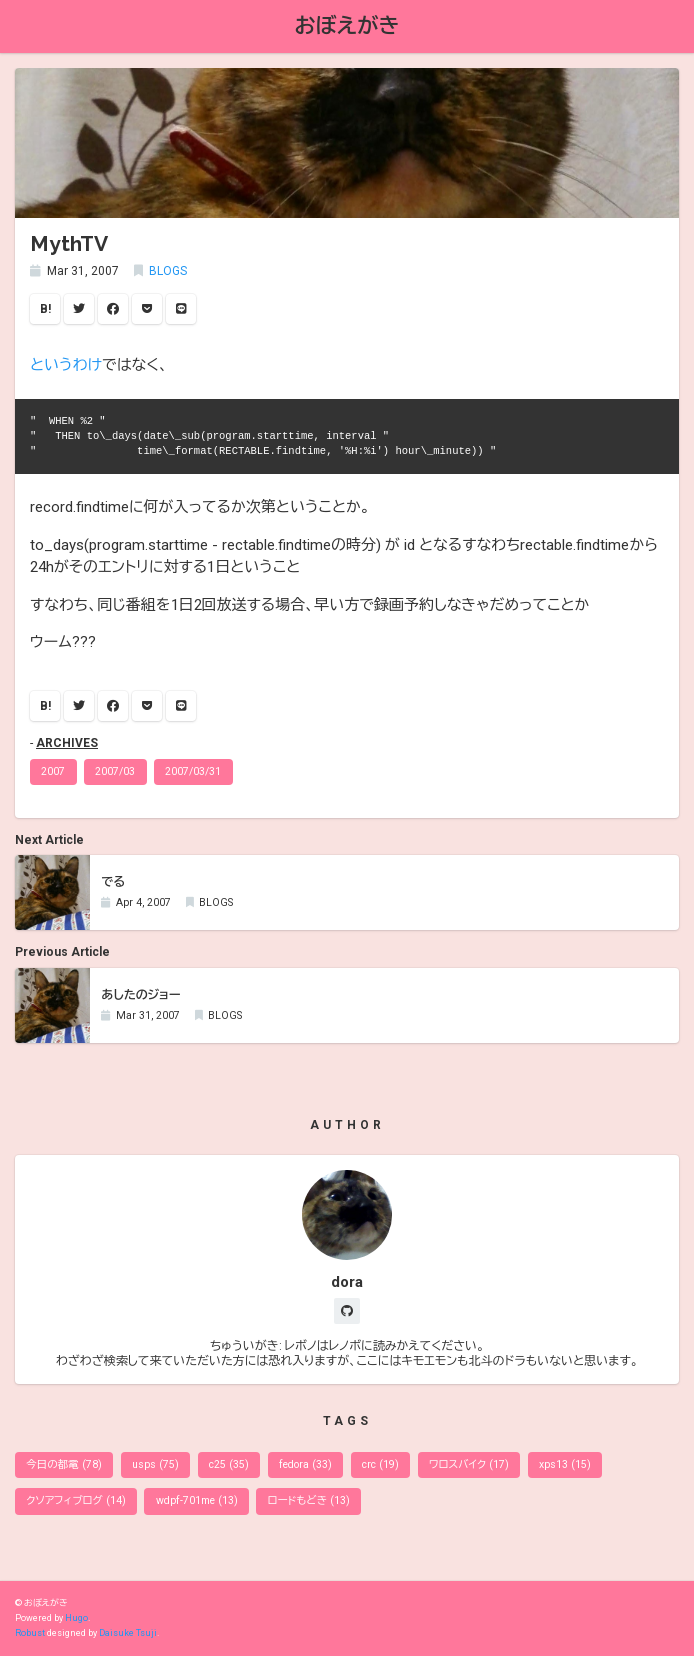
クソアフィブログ (75, 1500)
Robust (30, 1633)
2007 (53, 771)
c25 (229, 1464)
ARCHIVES (67, 743)
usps (155, 1464)
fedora (305, 1464)
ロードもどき (309, 1500)
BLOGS (168, 271)
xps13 (565, 1464)
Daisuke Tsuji (128, 1633)
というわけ (66, 365)
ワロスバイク (469, 1464)
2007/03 (115, 771)
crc (380, 1464)
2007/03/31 (193, 771)
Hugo (76, 1618)
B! (45, 309)
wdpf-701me (197, 1500)
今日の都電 (64, 1464)
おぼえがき (347, 25)
